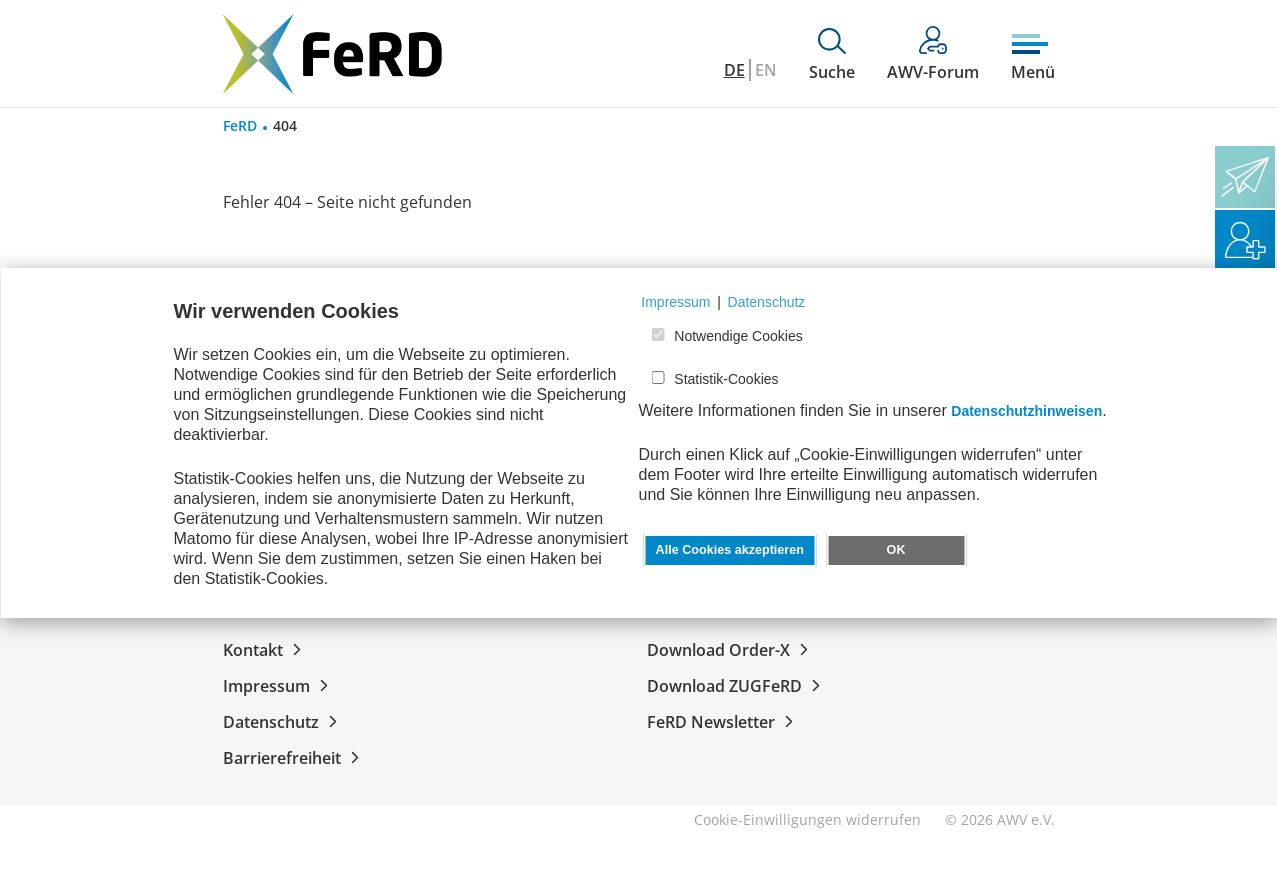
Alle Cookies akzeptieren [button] (730, 550)
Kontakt (266, 650)
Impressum (279, 686)
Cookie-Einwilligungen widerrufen (807, 819)
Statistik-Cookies (726, 379)
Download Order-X (731, 650)
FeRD (240, 125)
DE (734, 70)
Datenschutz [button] (767, 302)
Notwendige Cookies (738, 336)
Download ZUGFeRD (737, 686)
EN (766, 70)
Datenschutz (284, 722)
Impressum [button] (675, 302)
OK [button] (896, 550)
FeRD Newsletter (724, 722)
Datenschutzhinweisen (1026, 411)
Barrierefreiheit (295, 758)
